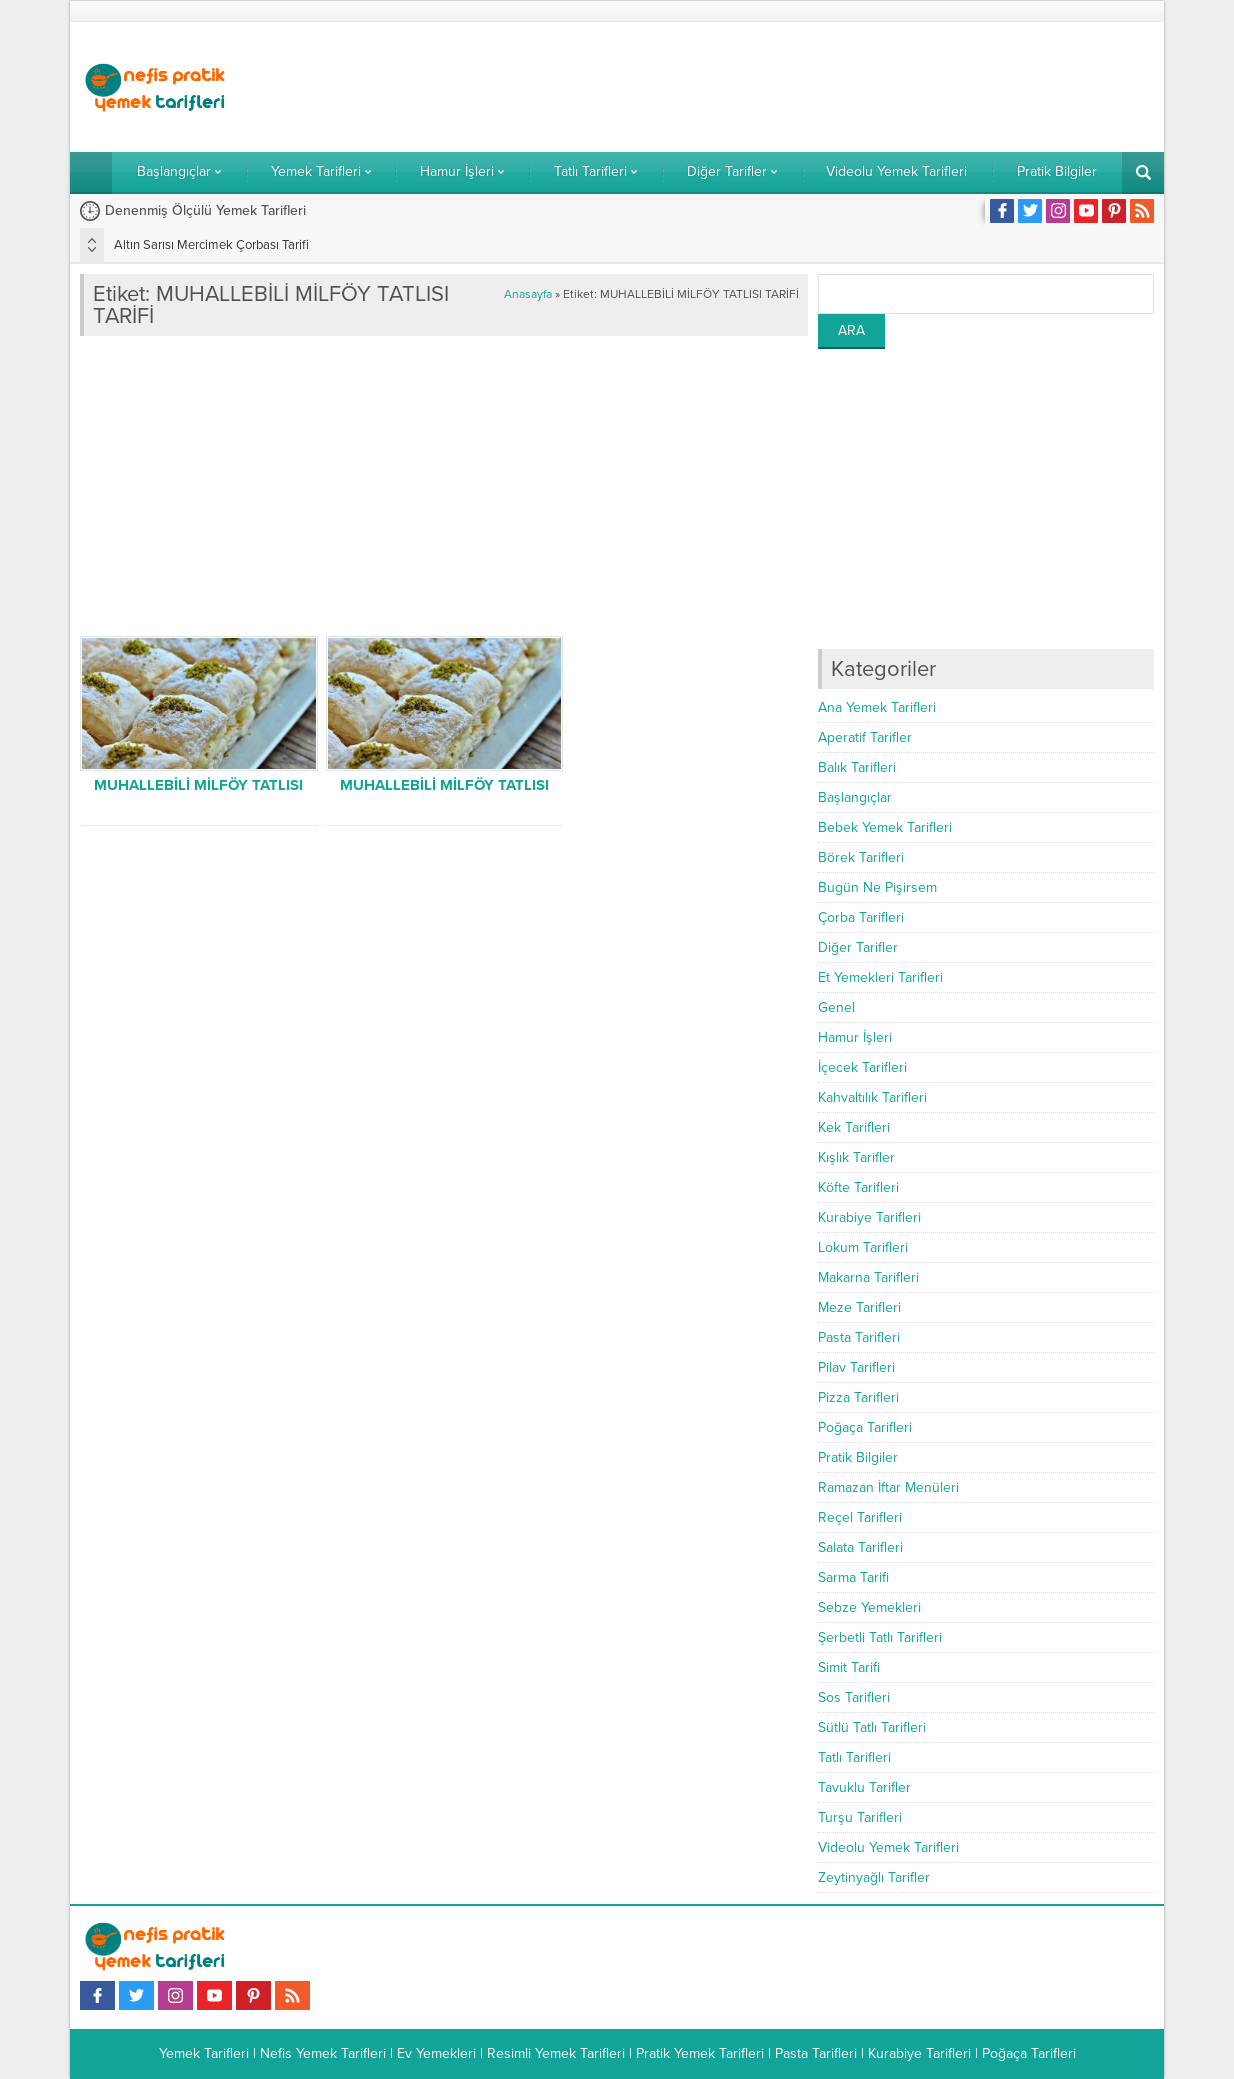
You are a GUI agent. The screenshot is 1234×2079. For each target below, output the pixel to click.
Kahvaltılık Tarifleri (872, 1097)
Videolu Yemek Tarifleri (888, 1847)
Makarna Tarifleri (868, 1277)
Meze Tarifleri (859, 1307)
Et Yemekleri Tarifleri (880, 977)
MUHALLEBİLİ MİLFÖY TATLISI (198, 785)
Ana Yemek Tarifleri (877, 707)
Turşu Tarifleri (860, 1817)
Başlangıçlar (855, 797)
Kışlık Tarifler (856, 1157)
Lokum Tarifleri (863, 1247)
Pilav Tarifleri (856, 1367)
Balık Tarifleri (857, 767)
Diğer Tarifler (858, 947)
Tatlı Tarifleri (854, 1757)
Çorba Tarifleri (861, 917)
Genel (836, 1007)
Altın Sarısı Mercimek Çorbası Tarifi (211, 245)
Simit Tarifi (849, 1667)
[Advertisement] (790, 87)
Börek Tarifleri (861, 857)
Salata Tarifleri (860, 1547)
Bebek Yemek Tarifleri (885, 827)
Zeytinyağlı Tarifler (874, 1877)
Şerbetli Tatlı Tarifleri (880, 1637)
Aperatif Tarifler (865, 737)
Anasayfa (528, 294)
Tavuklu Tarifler (864, 1787)
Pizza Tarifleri (858, 1397)
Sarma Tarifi (853, 1577)
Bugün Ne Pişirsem (877, 887)
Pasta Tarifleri (859, 1337)
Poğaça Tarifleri (865, 1427)
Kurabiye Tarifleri (869, 1217)
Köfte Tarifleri (858, 1187)
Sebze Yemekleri (869, 1607)
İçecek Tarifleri (862, 1067)
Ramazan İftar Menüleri (888, 1487)
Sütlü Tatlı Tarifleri (872, 1727)
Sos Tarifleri (854, 1697)
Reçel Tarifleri (860, 1517)
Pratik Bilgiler (858, 1457)
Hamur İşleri (855, 1037)
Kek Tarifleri (854, 1127)
